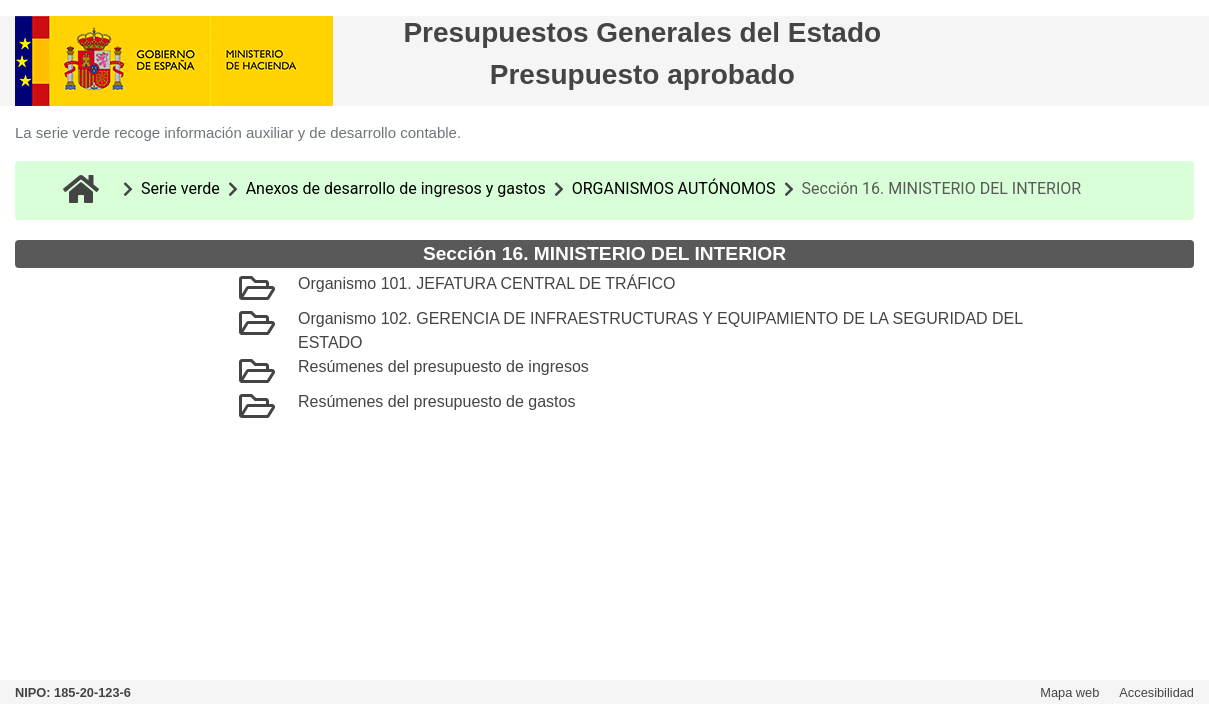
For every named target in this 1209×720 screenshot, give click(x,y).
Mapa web (1069, 692)
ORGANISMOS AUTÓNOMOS (674, 188)
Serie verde (180, 188)
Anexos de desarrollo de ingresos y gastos (396, 188)
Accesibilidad (1156, 692)
